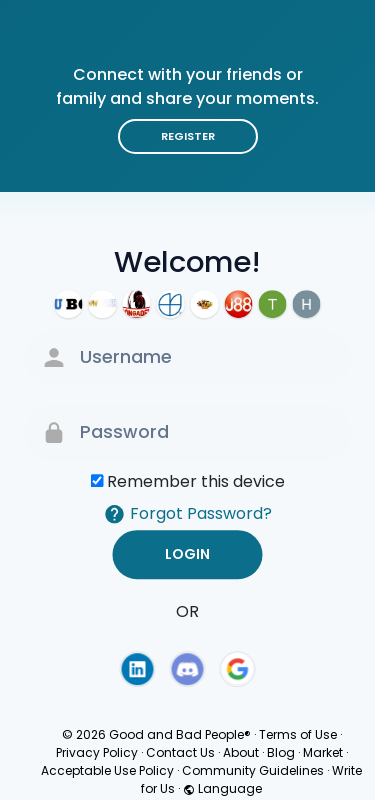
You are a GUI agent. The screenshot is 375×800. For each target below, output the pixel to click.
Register (188, 136)
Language (222, 788)
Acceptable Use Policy (107, 770)
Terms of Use (298, 734)
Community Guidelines (253, 770)
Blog (281, 752)
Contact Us (180, 752)
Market (323, 752)
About (241, 752)
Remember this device (196, 481)
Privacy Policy (97, 752)
